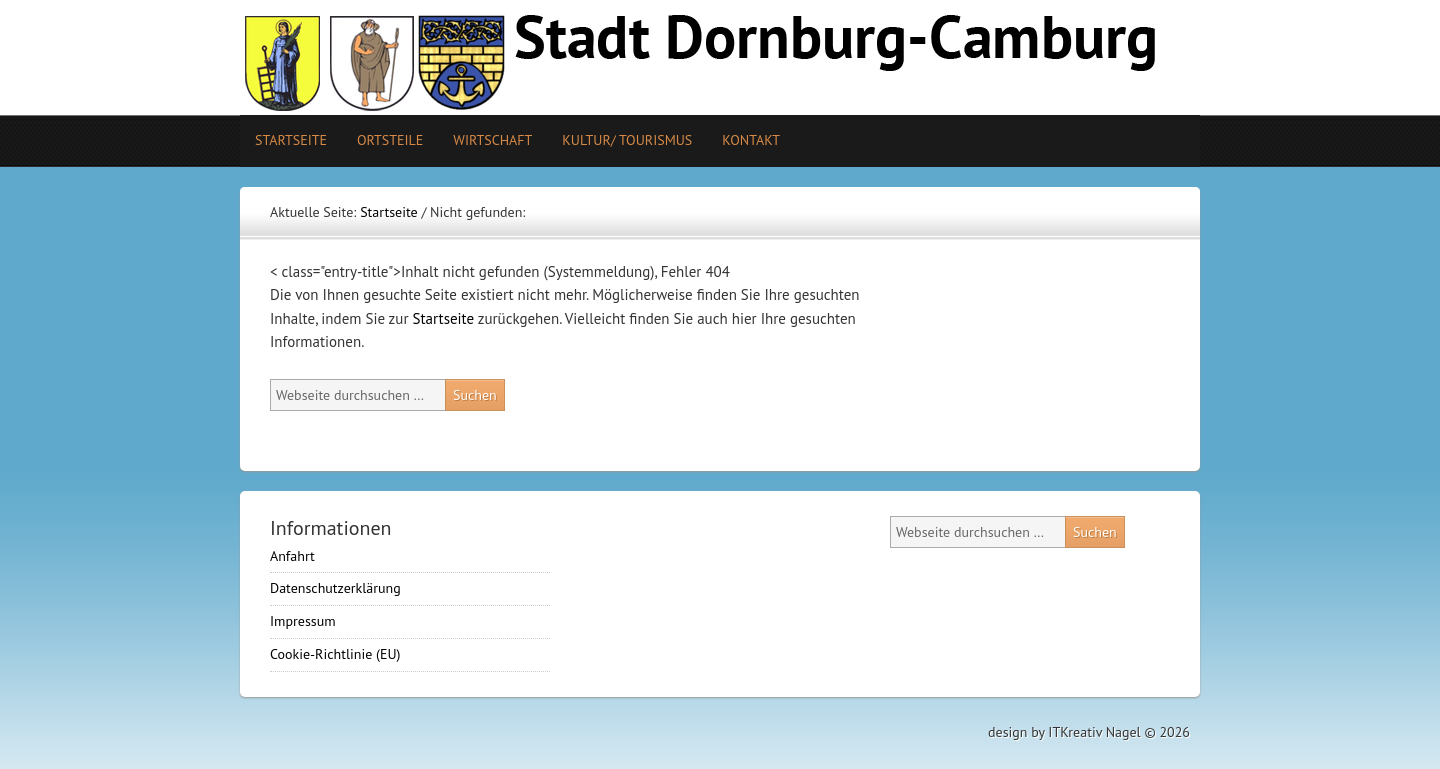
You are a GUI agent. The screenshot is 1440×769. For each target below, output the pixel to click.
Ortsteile (382, 140)
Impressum (303, 621)
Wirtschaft (492, 140)
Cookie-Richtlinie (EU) (335, 654)
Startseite (291, 140)
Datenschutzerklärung (335, 588)
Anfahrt (292, 556)
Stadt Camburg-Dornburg (720, 57)
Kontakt (751, 140)
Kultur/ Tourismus (619, 140)
